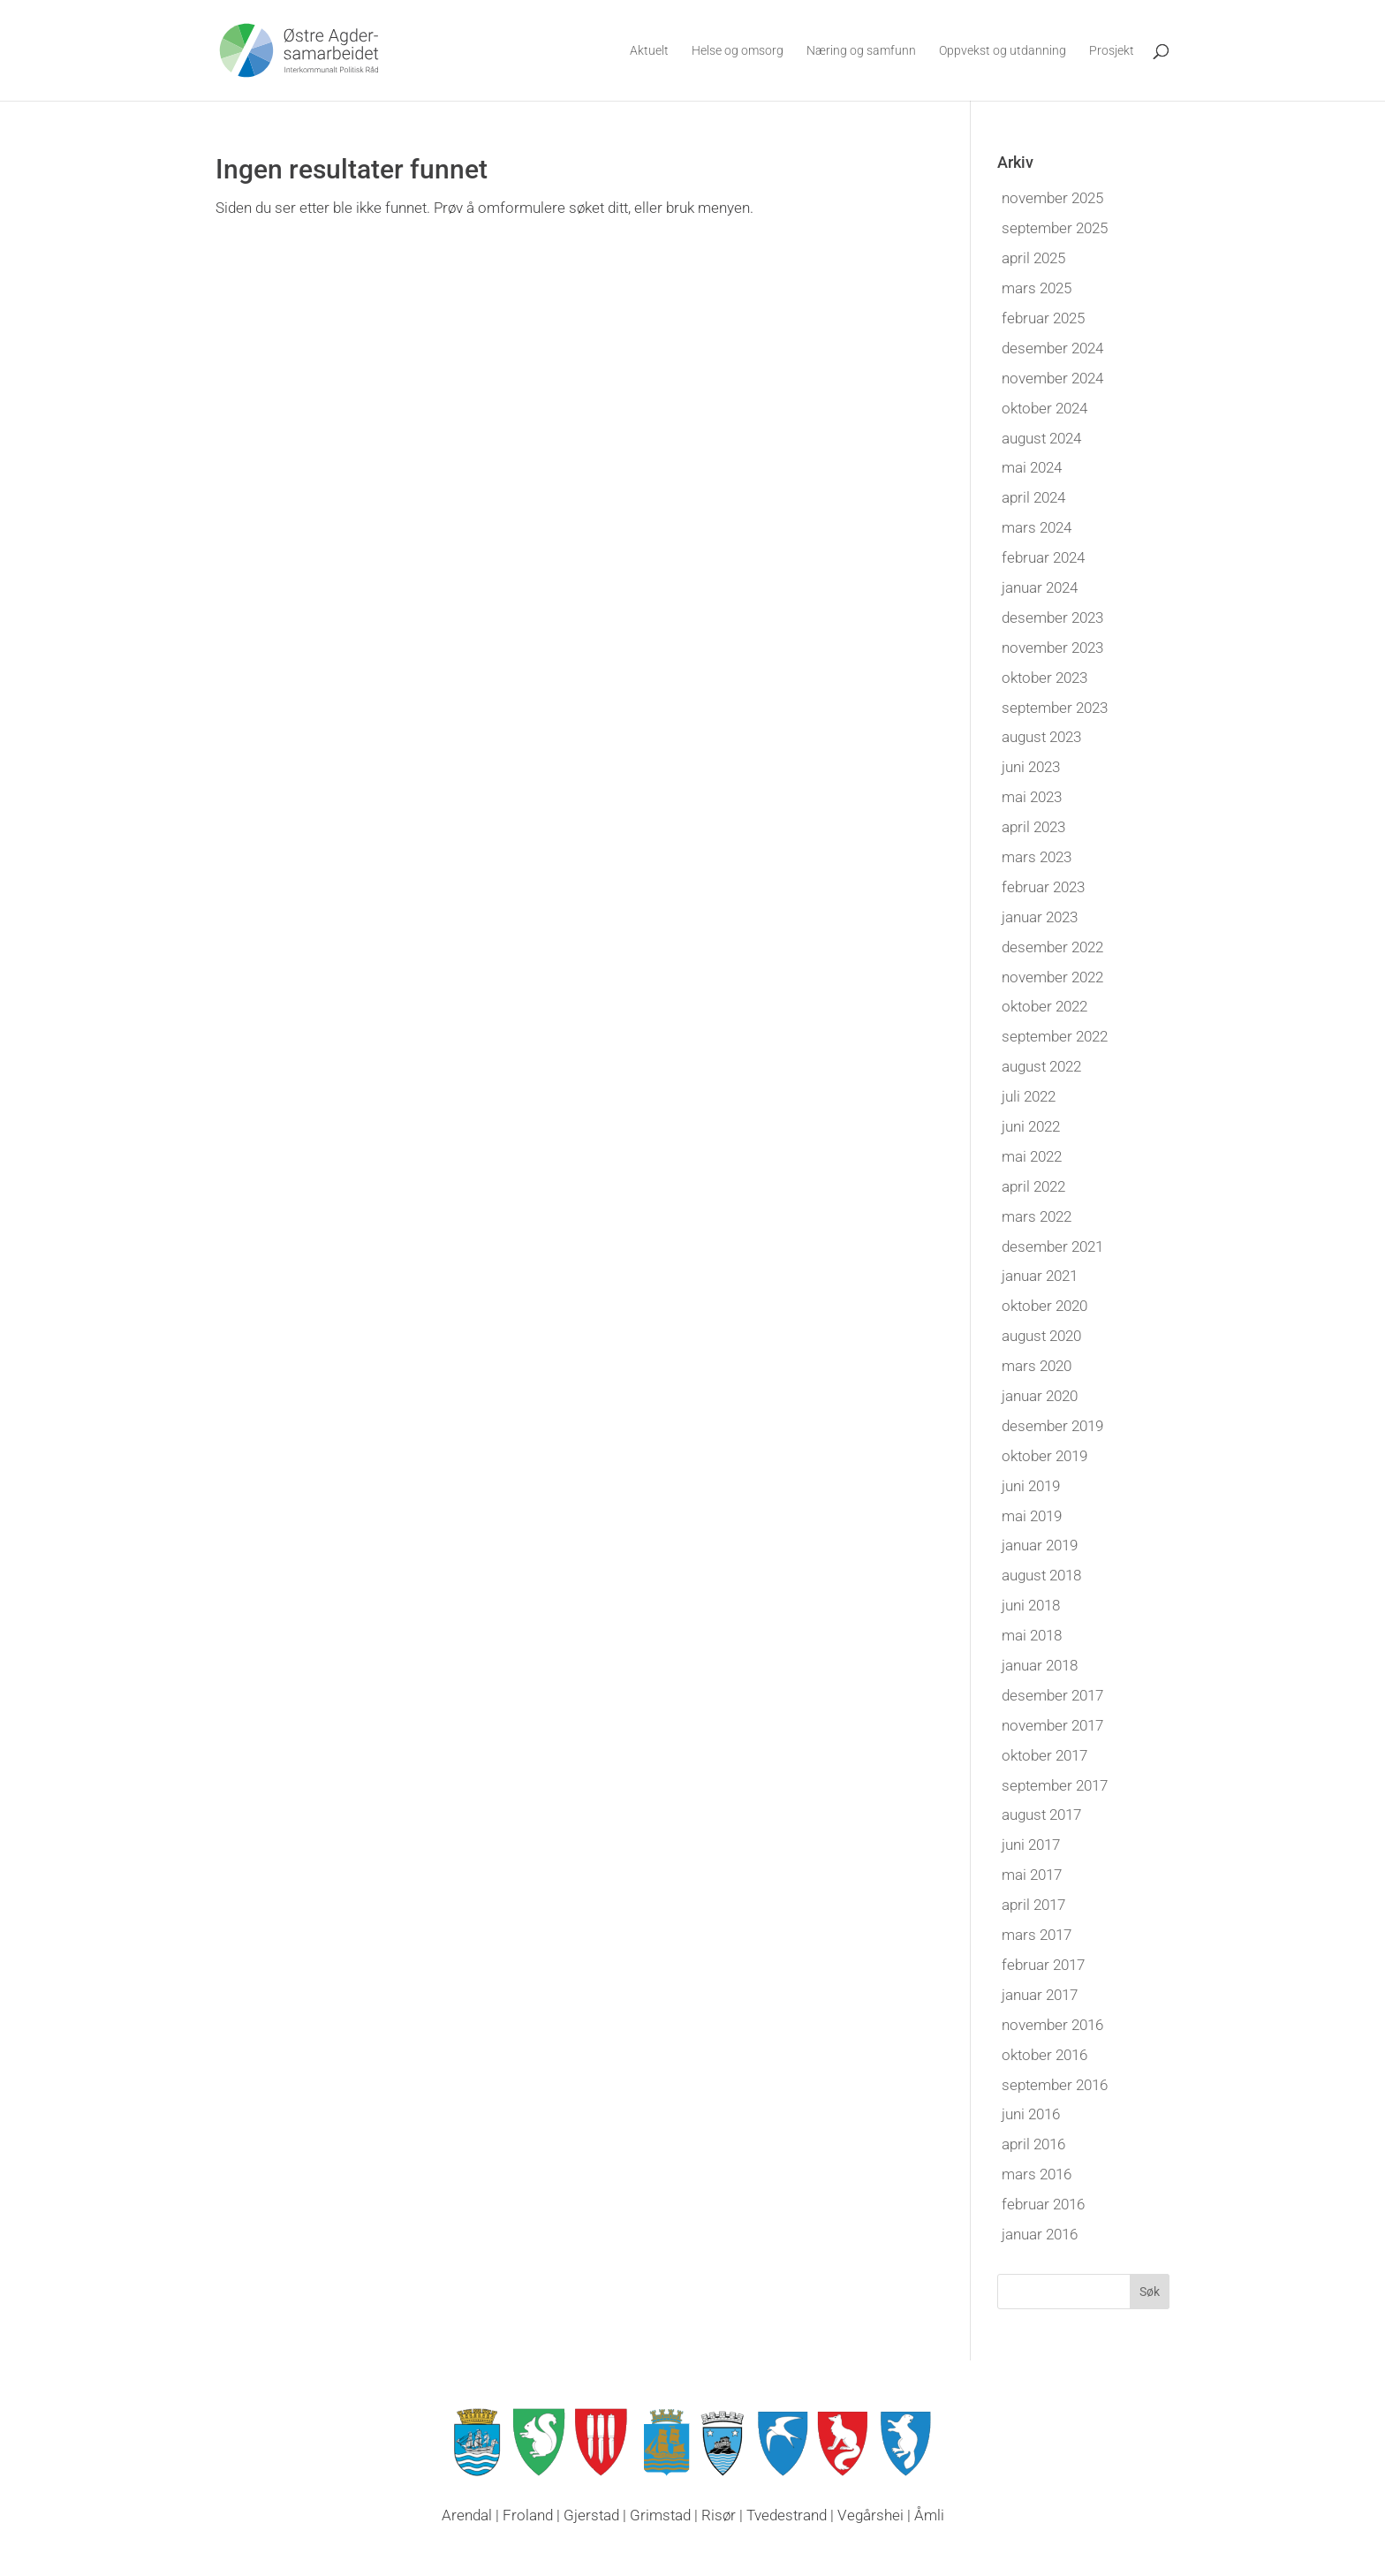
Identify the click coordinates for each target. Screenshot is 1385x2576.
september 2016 (1055, 2085)
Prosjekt (1111, 50)
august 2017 (1041, 1814)
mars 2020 (1036, 1366)
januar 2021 (1040, 1275)
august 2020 (1041, 1336)
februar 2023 (1043, 887)
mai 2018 (1032, 1635)
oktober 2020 (1044, 1306)
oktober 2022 (1044, 1006)
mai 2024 (1032, 467)
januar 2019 (1040, 1545)
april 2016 (1033, 2144)
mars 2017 (1036, 1934)
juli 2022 (1029, 1096)
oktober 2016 (1044, 2055)
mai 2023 (1032, 797)
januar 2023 (1040, 917)
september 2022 (1055, 1036)
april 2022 (1033, 1186)
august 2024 (1041, 438)
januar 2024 (1040, 587)
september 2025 (1055, 228)
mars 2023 (1036, 857)
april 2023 (1033, 827)
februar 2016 (1043, 2204)
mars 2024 (1036, 527)
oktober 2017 (1044, 1755)
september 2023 (1055, 707)
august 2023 (1041, 737)
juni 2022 (1031, 1126)
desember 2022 (1052, 947)
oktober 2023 (1044, 677)
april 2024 (1033, 497)
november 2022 (1052, 977)
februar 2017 (1043, 1965)
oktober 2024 (1044, 408)
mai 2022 (1032, 1156)
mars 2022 (1036, 1216)
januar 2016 (1040, 2234)
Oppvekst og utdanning (1002, 50)
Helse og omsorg (737, 50)
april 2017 (1033, 1904)
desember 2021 (1052, 1246)
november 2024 (1052, 378)
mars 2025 (1036, 288)
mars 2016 (1036, 2174)
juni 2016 (1031, 2114)
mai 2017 (1032, 1874)
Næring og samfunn (861, 50)
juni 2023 (1031, 767)
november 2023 (1052, 647)
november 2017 (1052, 1725)
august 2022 (1041, 1066)
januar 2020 (1040, 1396)
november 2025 (1052, 198)
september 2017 (1055, 1785)
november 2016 (1052, 2025)
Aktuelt (649, 50)
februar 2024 (1043, 557)
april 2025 (1033, 258)
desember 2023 (1052, 617)
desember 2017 (1052, 1695)
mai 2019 (1032, 1516)
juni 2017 (1031, 1844)
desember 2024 (1052, 348)
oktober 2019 (1044, 1456)
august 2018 (1041, 1575)
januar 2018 (1040, 1665)
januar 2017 (1040, 1995)
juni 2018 (1031, 1605)
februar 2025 (1043, 318)
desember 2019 (1052, 1426)
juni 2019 (1031, 1486)
